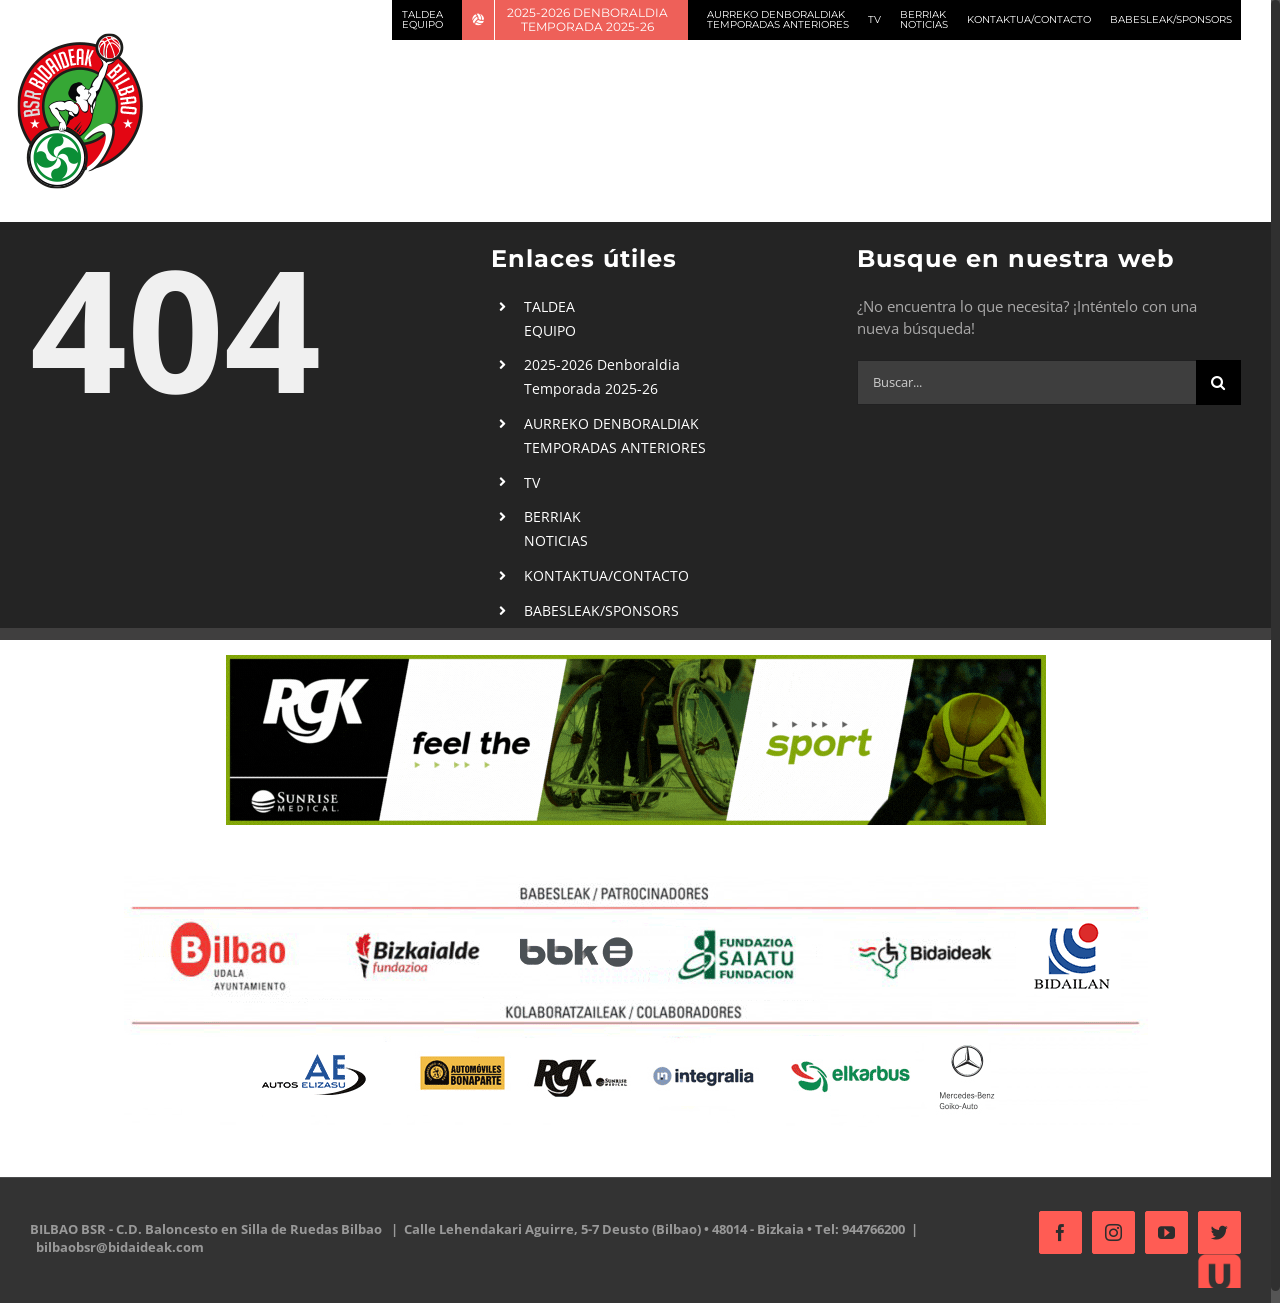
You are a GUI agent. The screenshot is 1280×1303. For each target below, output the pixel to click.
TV (532, 482)
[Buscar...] (1026, 382)
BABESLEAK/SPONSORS (601, 610)
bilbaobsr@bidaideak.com (120, 1247)
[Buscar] (1218, 382)
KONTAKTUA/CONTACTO (606, 575)
